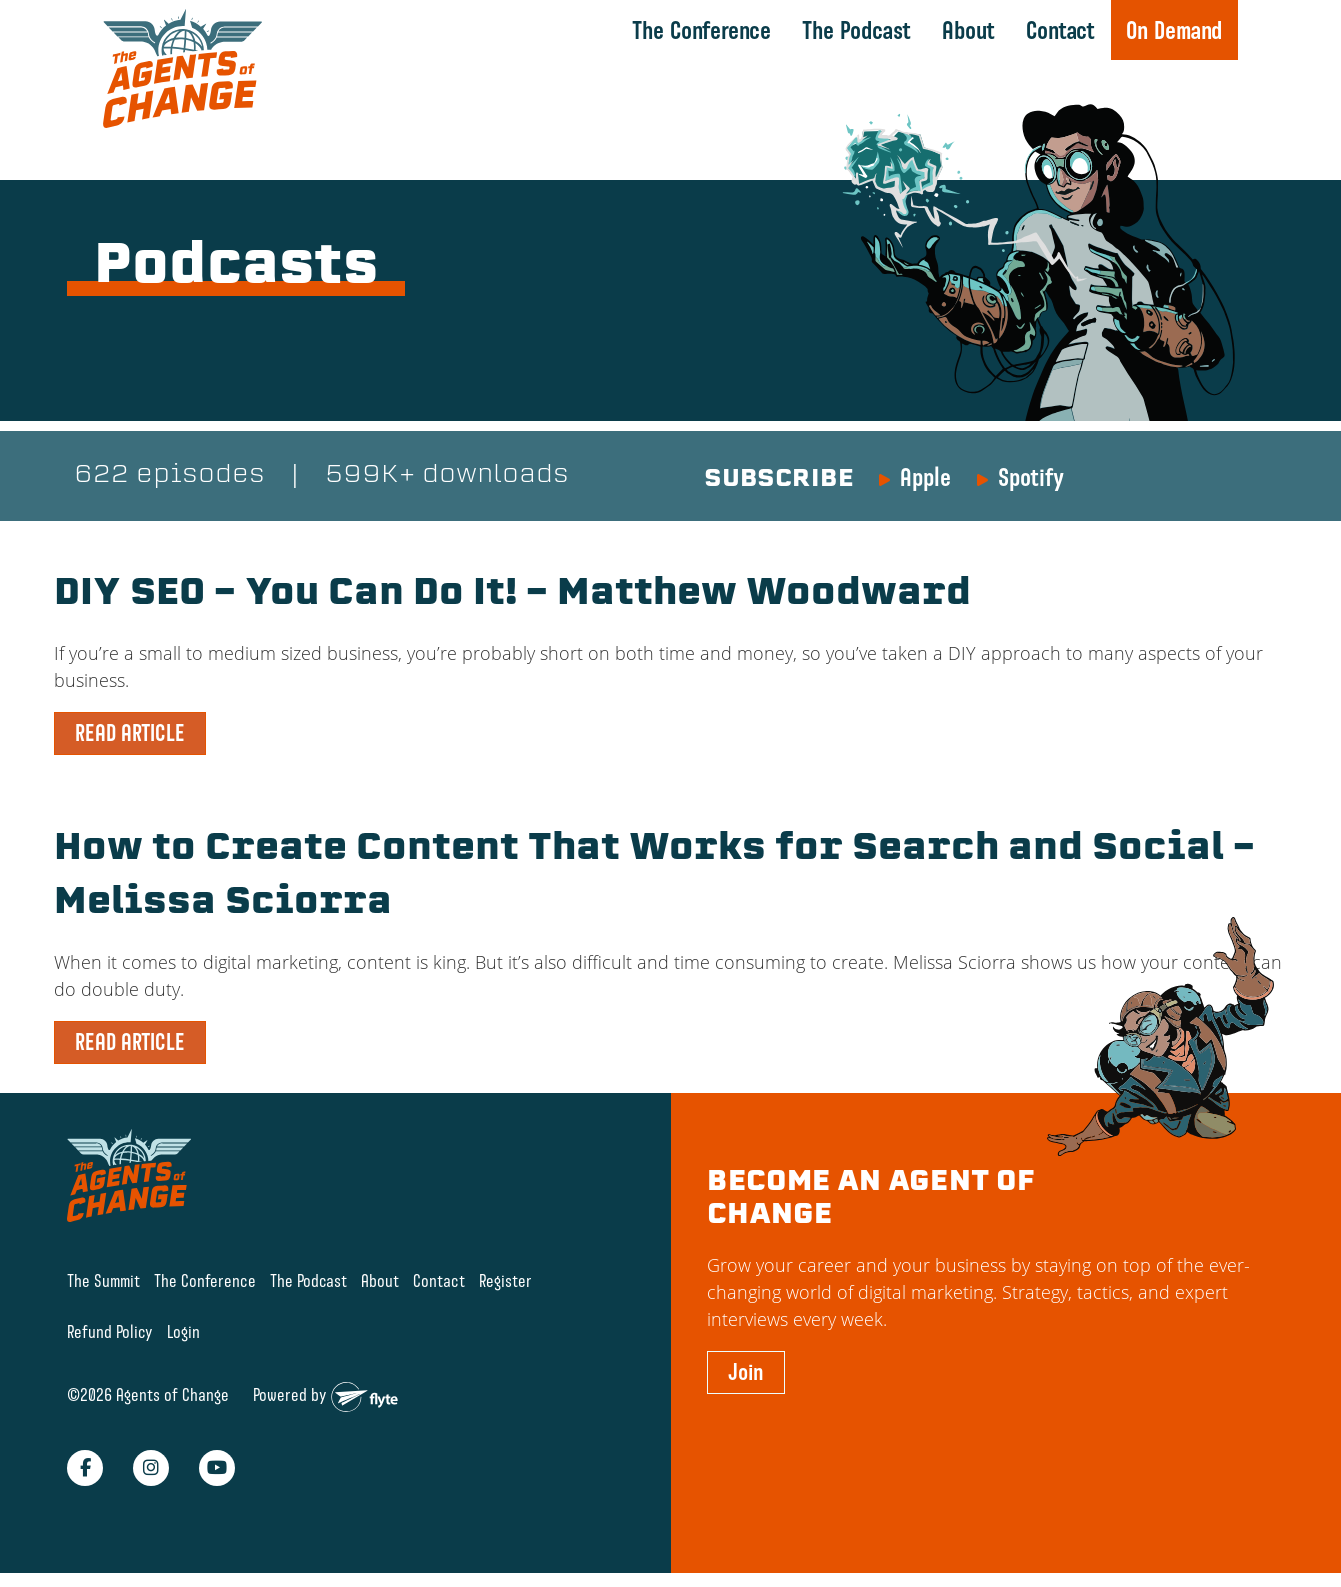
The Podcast (856, 30)
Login (183, 1331)
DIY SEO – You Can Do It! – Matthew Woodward (512, 595)
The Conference (701, 30)
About (968, 30)
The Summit (103, 1280)
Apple (925, 477)
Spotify (1031, 477)
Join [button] (746, 1372)
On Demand (1174, 30)
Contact (1060, 30)
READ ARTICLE (130, 733)
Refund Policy (110, 1331)
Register (505, 1280)
